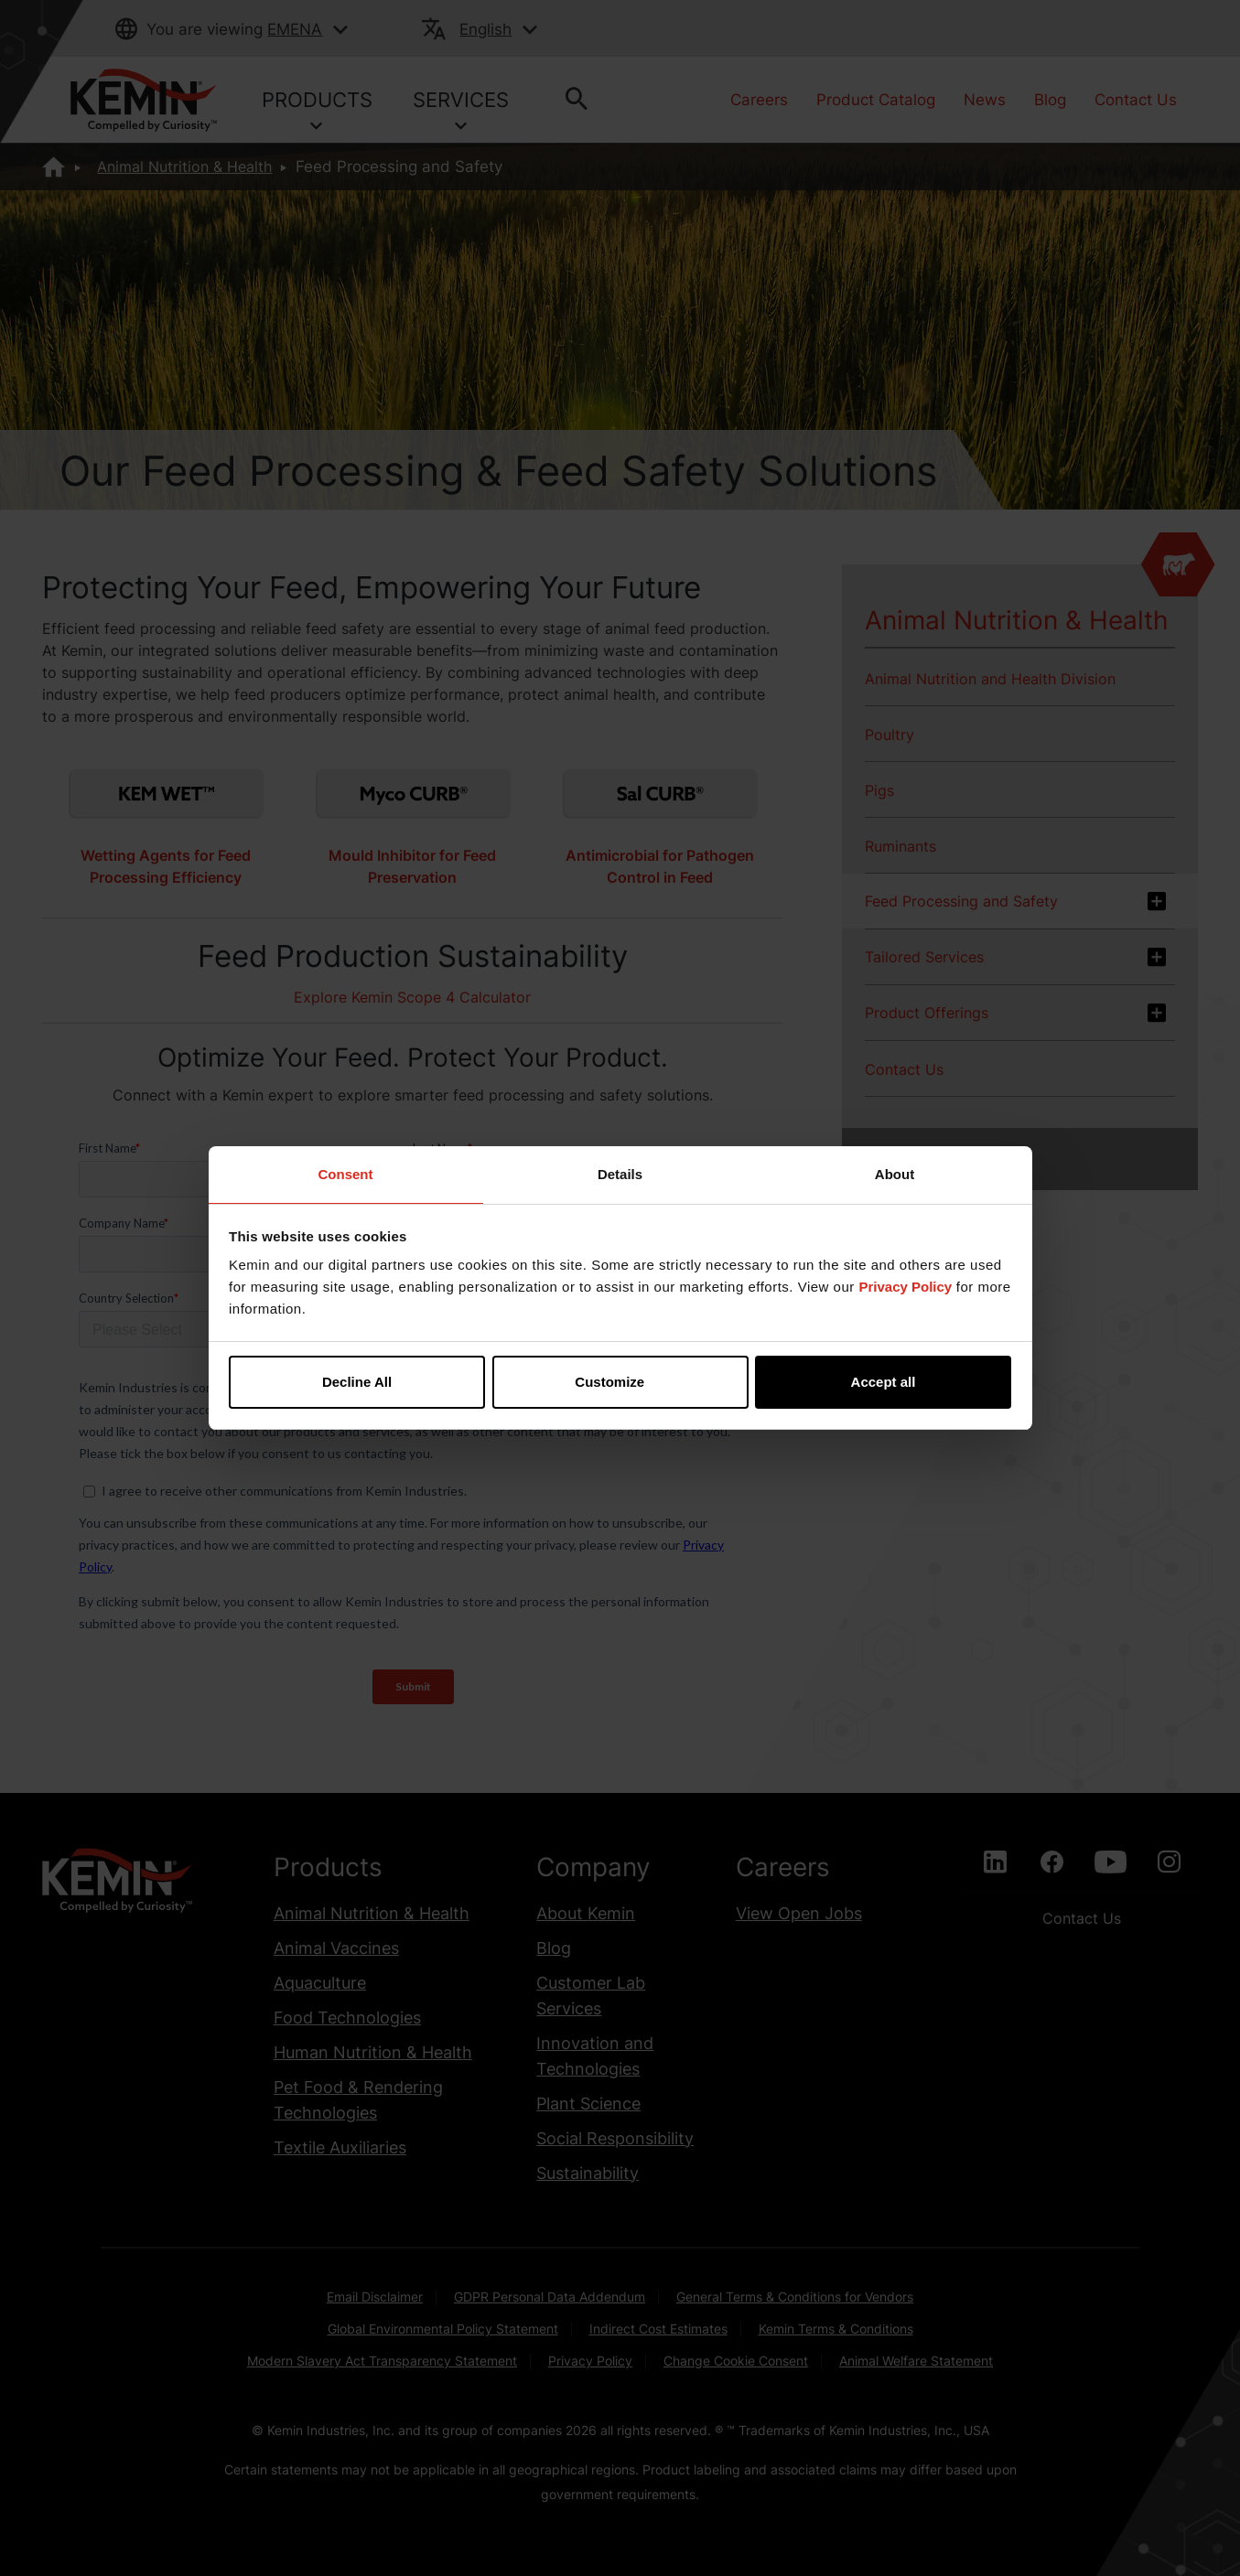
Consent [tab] (345, 1174)
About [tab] (894, 1174)
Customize (620, 1382)
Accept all (883, 1382)
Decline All (357, 1382)
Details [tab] (620, 1174)
